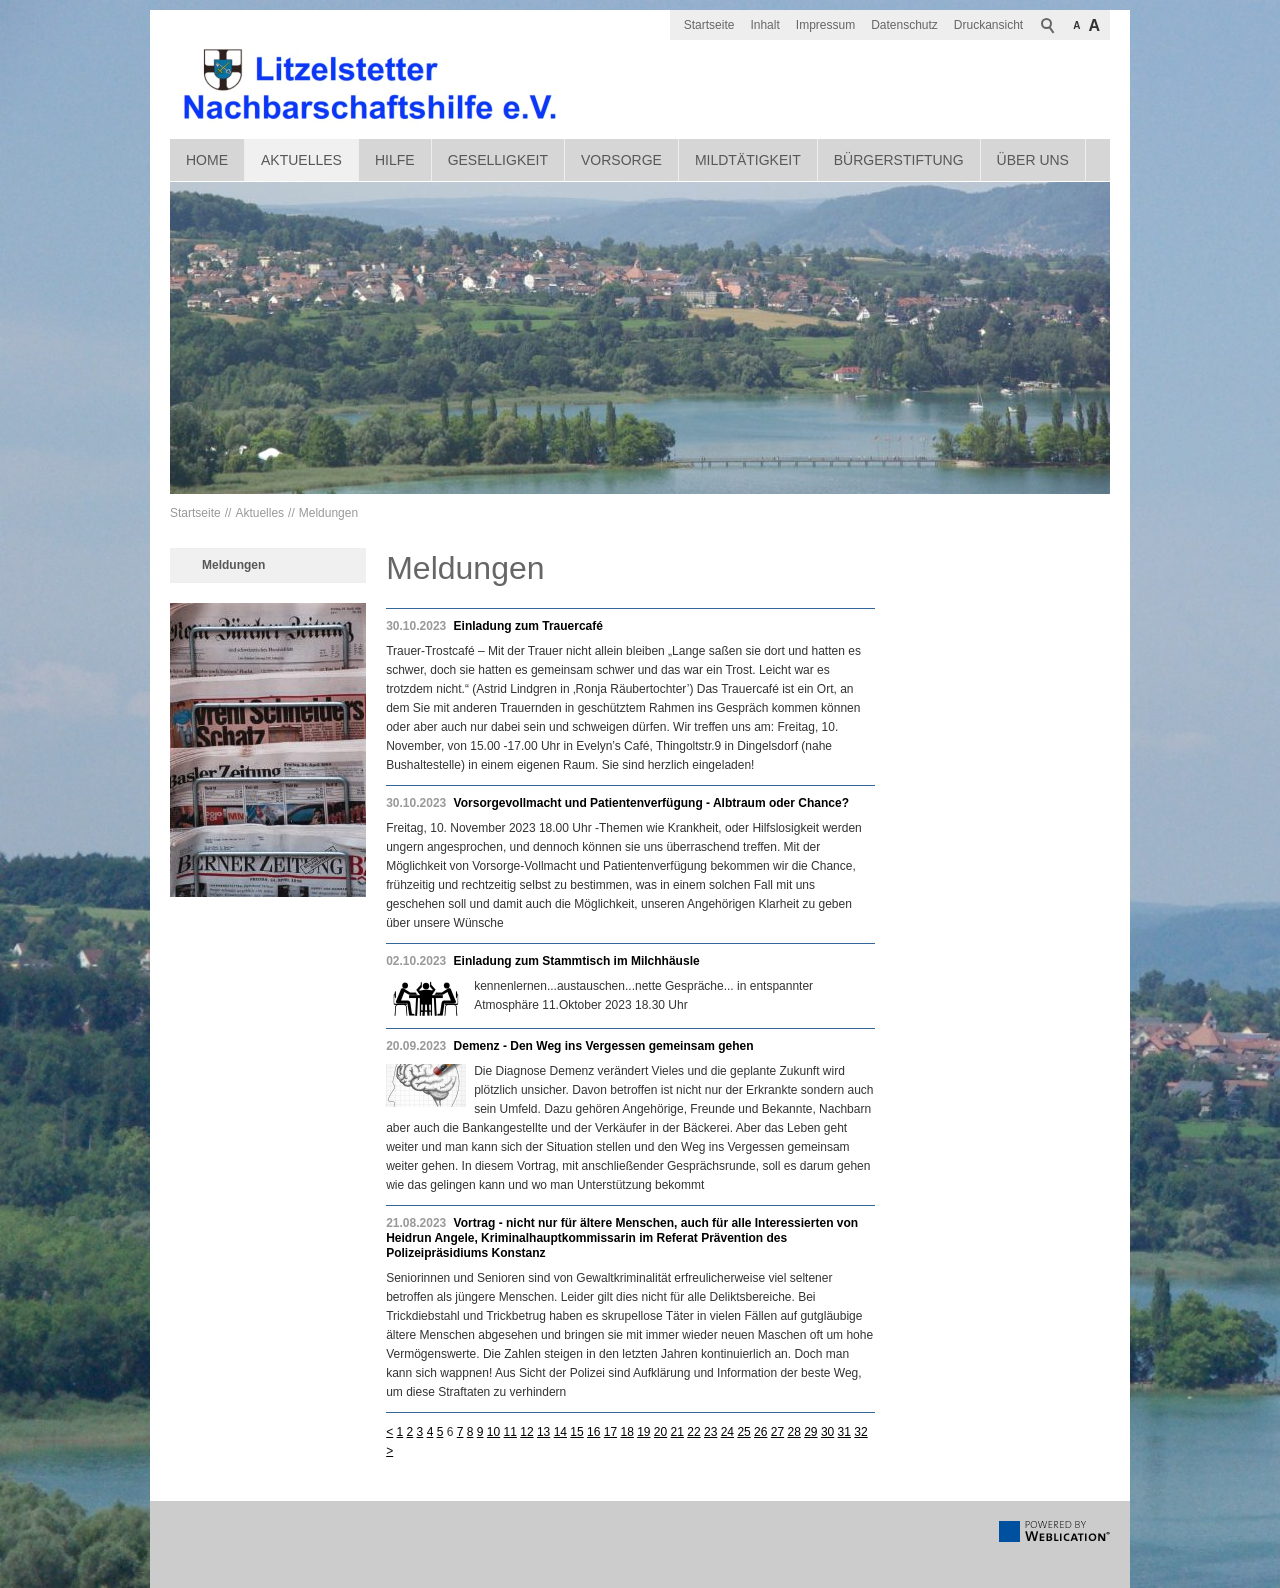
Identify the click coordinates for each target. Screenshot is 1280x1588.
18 (626, 1432)
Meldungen (328, 513)
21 (677, 1432)
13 (543, 1432)
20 (660, 1432)
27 (777, 1432)
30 (827, 1432)
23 (710, 1432)
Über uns (1033, 160)
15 (576, 1432)
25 (743, 1432)
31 (844, 1432)
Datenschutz (904, 25)
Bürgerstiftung (899, 160)
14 (560, 1432)
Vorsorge (621, 160)
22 (693, 1432)
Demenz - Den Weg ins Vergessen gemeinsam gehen (604, 1046)
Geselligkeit (498, 160)
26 (760, 1432)
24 (727, 1432)
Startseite (709, 25)
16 (593, 1432)
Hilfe (395, 160)
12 (526, 1432)
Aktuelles (301, 160)
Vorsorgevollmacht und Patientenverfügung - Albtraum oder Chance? (651, 803)
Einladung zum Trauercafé (528, 626)
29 (810, 1432)
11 (510, 1432)
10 (493, 1432)
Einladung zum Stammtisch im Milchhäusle (577, 961)
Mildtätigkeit (748, 160)
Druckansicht (988, 25)
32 (860, 1432)
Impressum (825, 25)
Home (207, 160)
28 (793, 1432)
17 (610, 1432)
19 (643, 1432)
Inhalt (764, 25)
